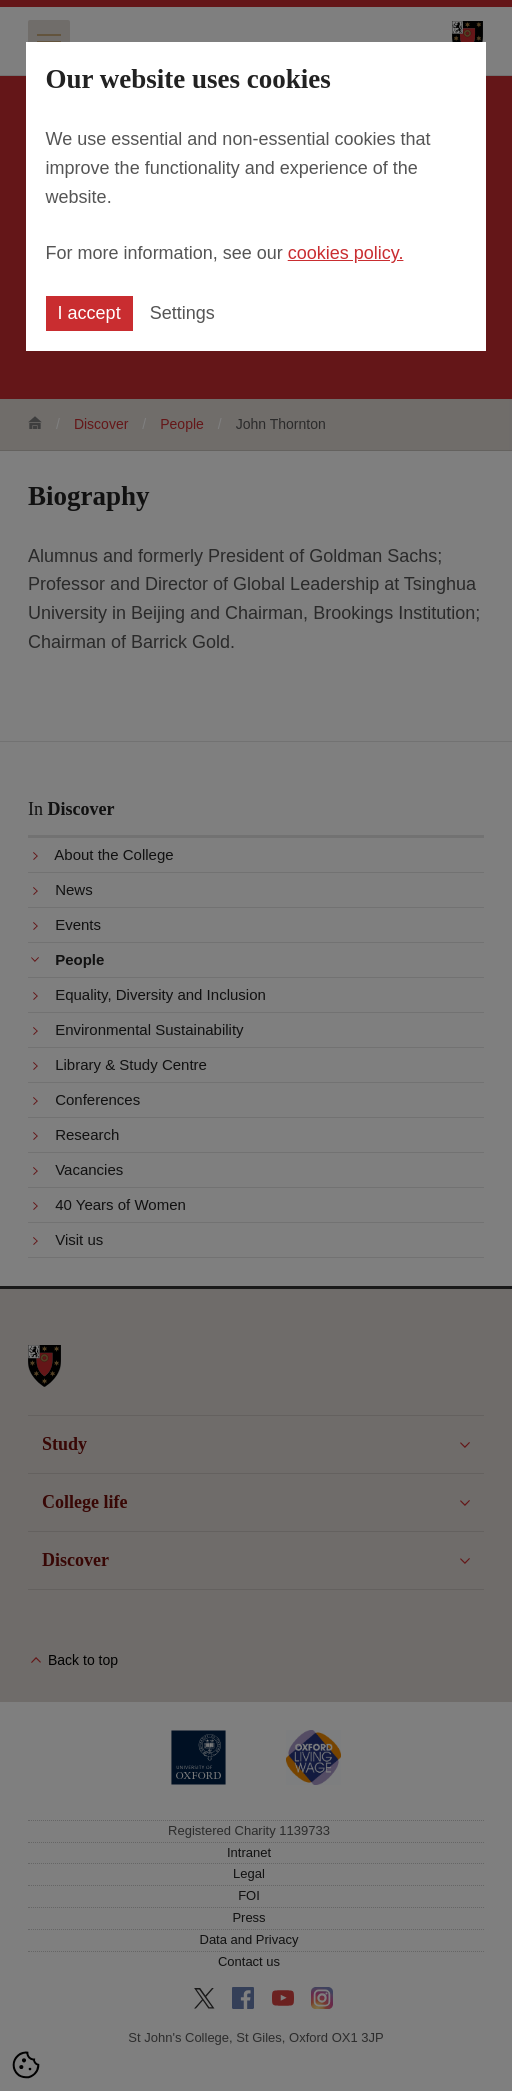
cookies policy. (346, 253)
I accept (89, 313)
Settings (182, 313)
